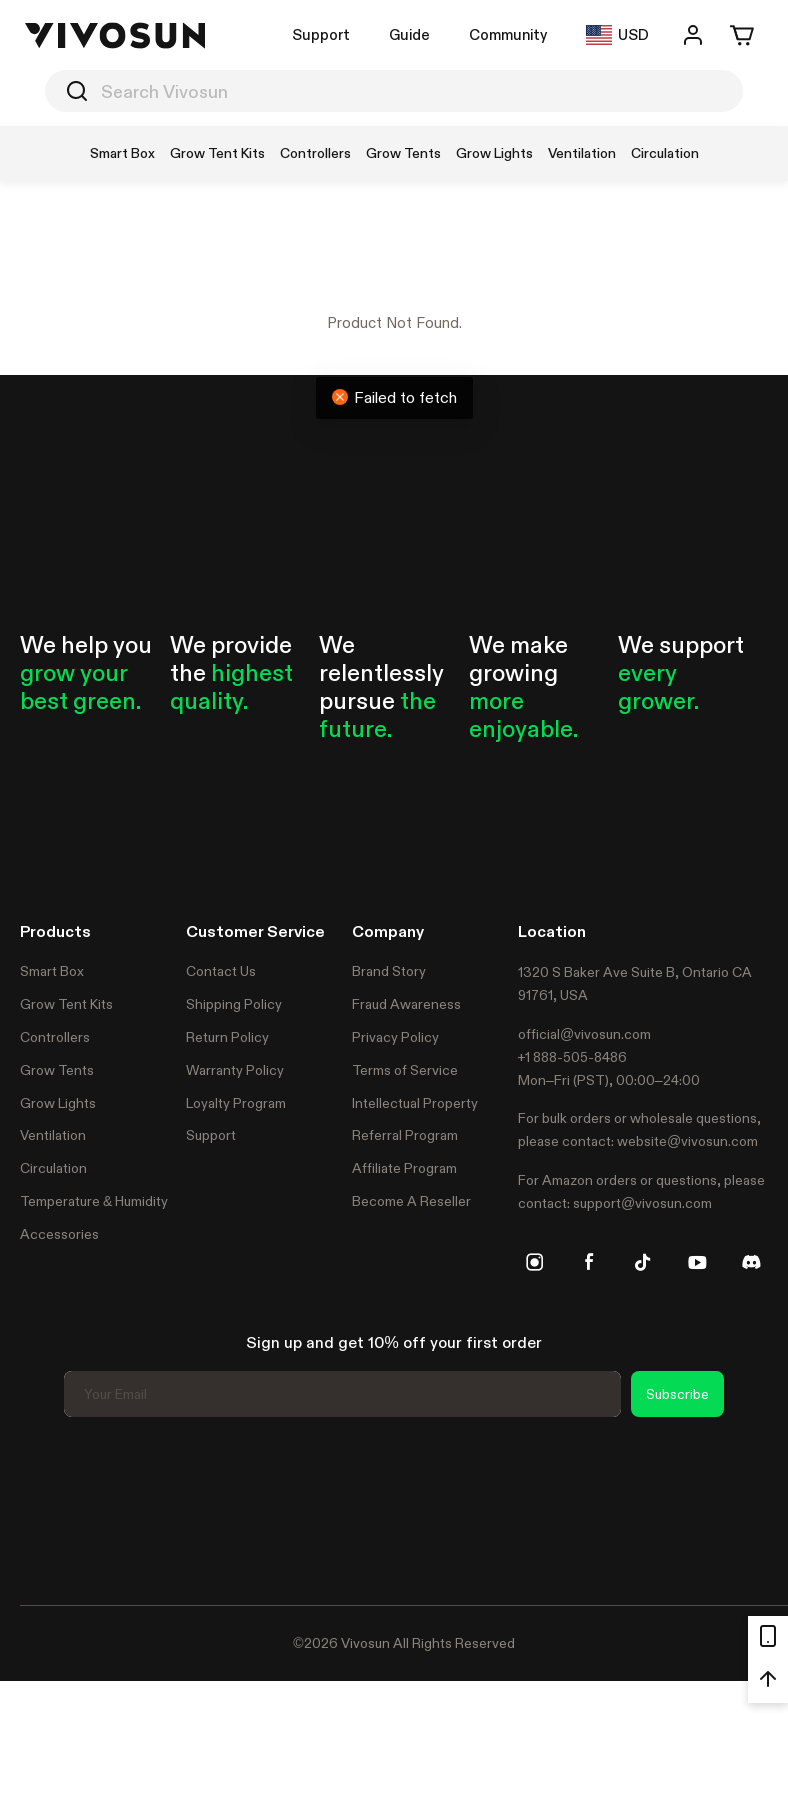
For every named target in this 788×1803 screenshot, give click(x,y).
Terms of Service (405, 1070)
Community (508, 34)
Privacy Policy (395, 1037)
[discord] (751, 1262)
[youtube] (697, 1262)
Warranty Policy (235, 1070)
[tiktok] (643, 1262)
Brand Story (389, 971)
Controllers (55, 1037)
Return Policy (227, 1037)
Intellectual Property (415, 1103)
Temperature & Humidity (94, 1201)
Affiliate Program (404, 1168)
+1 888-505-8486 (572, 1057)
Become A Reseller (411, 1201)
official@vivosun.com (584, 1034)
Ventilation (53, 1135)
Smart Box (52, 971)
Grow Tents (57, 1070)
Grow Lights (58, 1103)
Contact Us (221, 971)
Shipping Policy (234, 1004)
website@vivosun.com (687, 1141)
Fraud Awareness (406, 1004)
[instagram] (535, 1262)
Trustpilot (50, 1508)
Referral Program (405, 1135)
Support (321, 34)
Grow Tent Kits (66, 1004)
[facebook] (589, 1262)
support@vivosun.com (642, 1203)
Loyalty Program (236, 1103)
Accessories (59, 1234)
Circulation (53, 1168)
